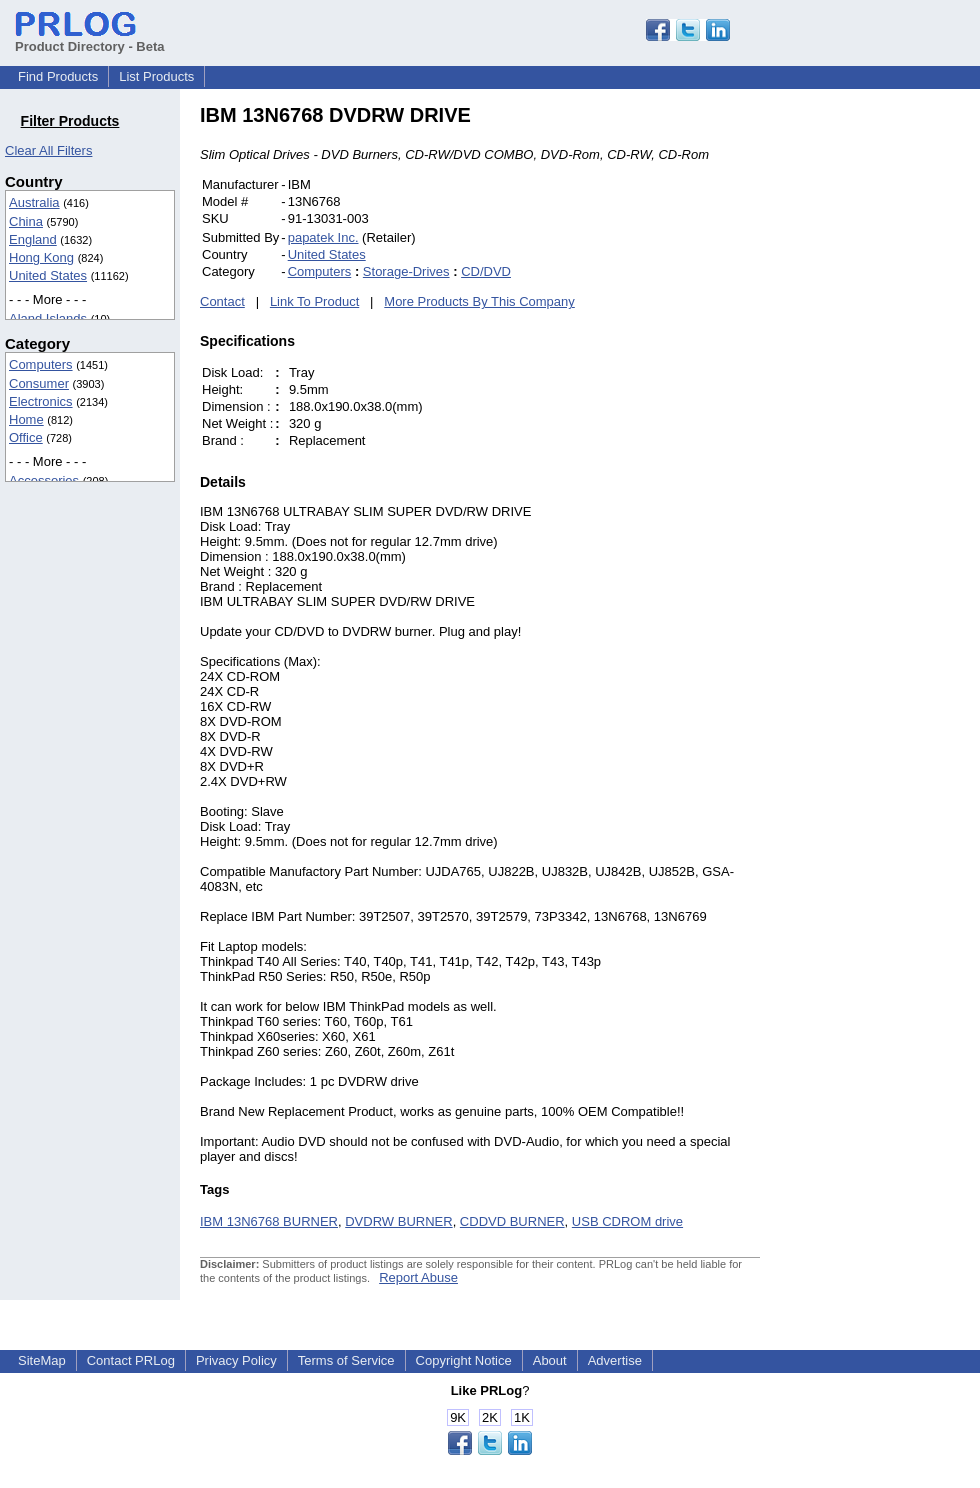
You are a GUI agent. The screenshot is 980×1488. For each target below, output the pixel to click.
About (550, 1360)
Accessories (44, 480)
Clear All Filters (48, 150)
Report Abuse (418, 1277)
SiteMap (42, 1360)
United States (48, 275)
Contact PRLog (131, 1360)
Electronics (41, 401)
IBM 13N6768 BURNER (269, 1221)
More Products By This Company (479, 301)
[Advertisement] (895, 404)
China (26, 221)
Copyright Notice (464, 1360)
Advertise (615, 1360)
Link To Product (314, 301)
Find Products (58, 76)
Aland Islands (48, 318)
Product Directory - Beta (90, 39)
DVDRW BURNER (398, 1221)
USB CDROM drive (627, 1221)
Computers (41, 364)
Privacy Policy (236, 1360)
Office (26, 437)
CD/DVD (486, 271)
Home (26, 419)
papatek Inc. (323, 237)
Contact (222, 301)
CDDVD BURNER (512, 1221)
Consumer (39, 383)
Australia (34, 202)
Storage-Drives (406, 271)
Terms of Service (346, 1360)
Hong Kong (41, 257)
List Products (156, 76)
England (33, 239)
